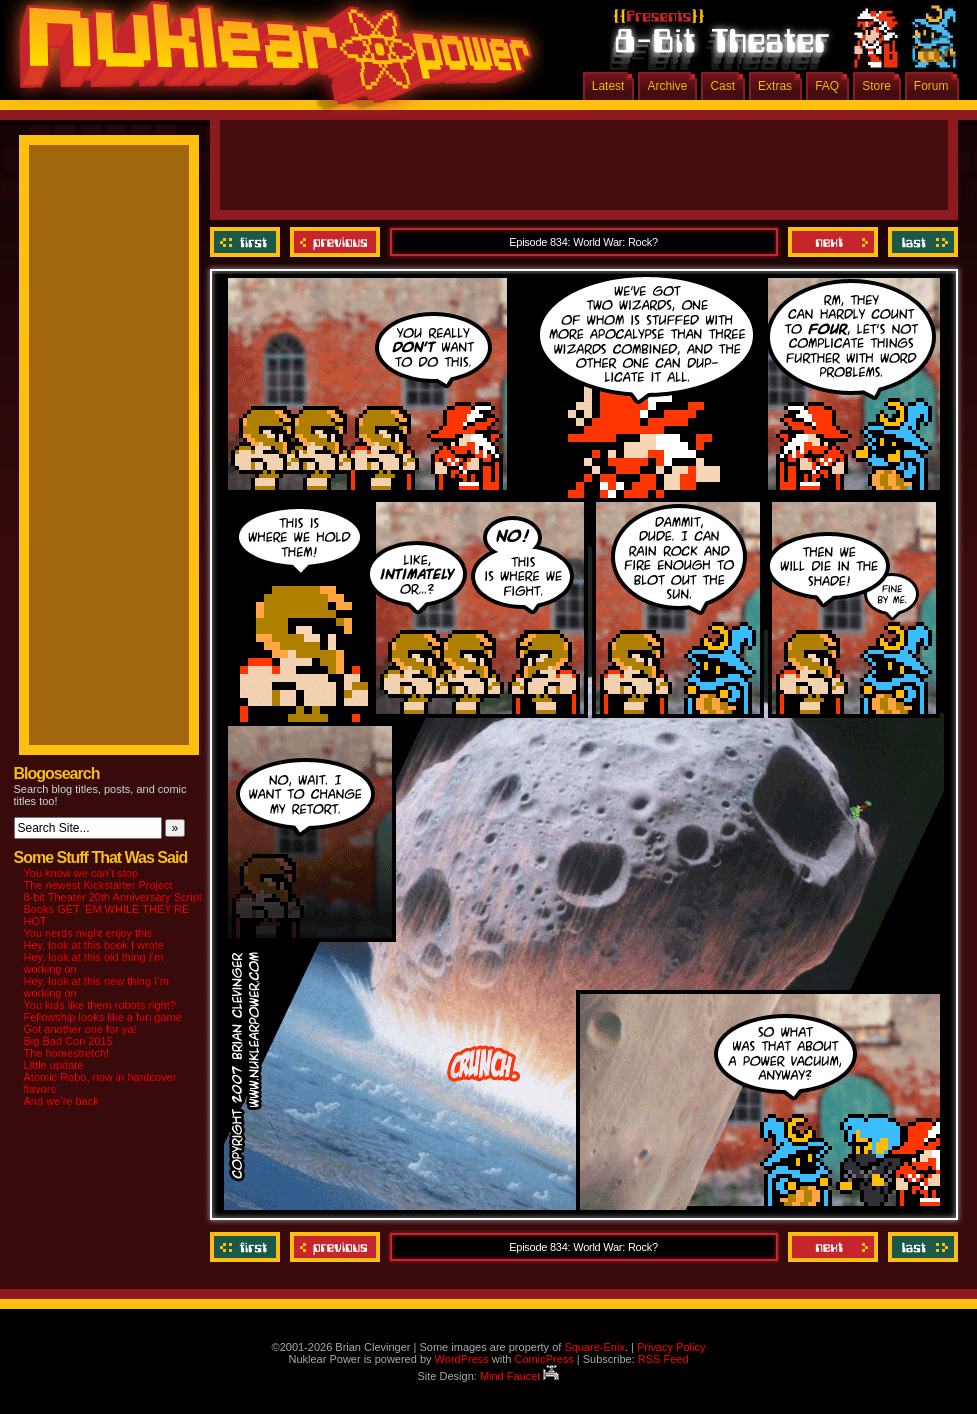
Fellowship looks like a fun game (103, 1017)
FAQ (827, 86)
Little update (54, 1065)
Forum (931, 86)
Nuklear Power (269, 60)
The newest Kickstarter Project (98, 885)
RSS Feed (663, 1359)
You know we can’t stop (81, 873)
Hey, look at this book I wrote (94, 945)
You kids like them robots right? (100, 1005)
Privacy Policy (671, 1347)
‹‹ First (247, 242)
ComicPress (543, 1359)
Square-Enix (594, 1347)
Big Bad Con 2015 (68, 1041)
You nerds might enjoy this (88, 933)
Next (833, 242)
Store (876, 86)
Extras (775, 86)
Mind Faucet (520, 1376)
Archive (667, 86)
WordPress (462, 1359)
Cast (722, 86)
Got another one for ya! (80, 1029)
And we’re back (61, 1101)
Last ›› (920, 242)
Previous (335, 242)
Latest (608, 86)
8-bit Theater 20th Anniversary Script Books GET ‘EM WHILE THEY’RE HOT (113, 909)
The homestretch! (67, 1053)
